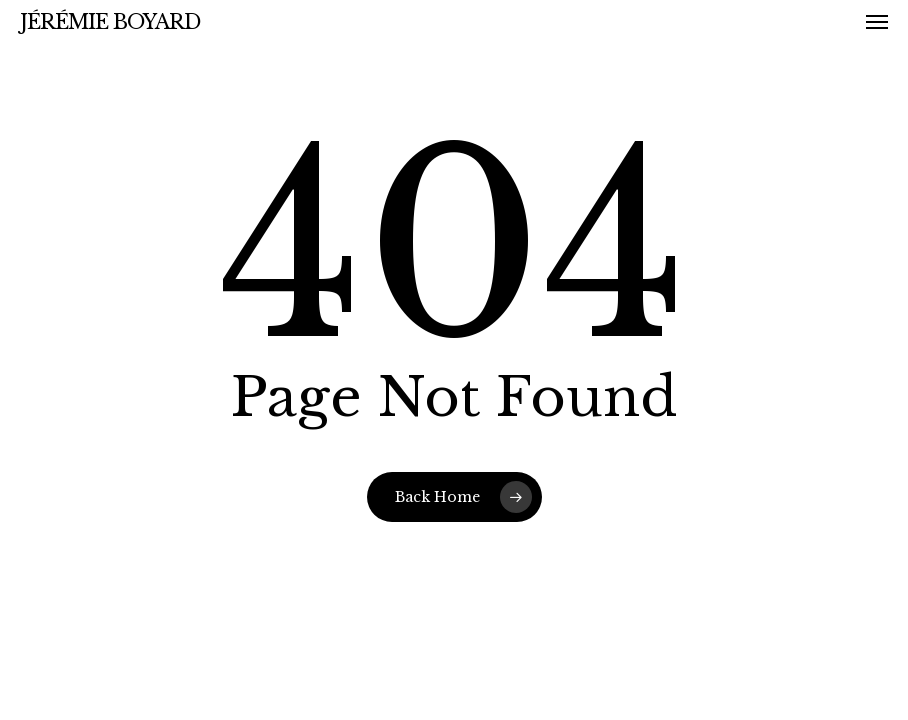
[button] (877, 22)
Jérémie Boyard (110, 22)
